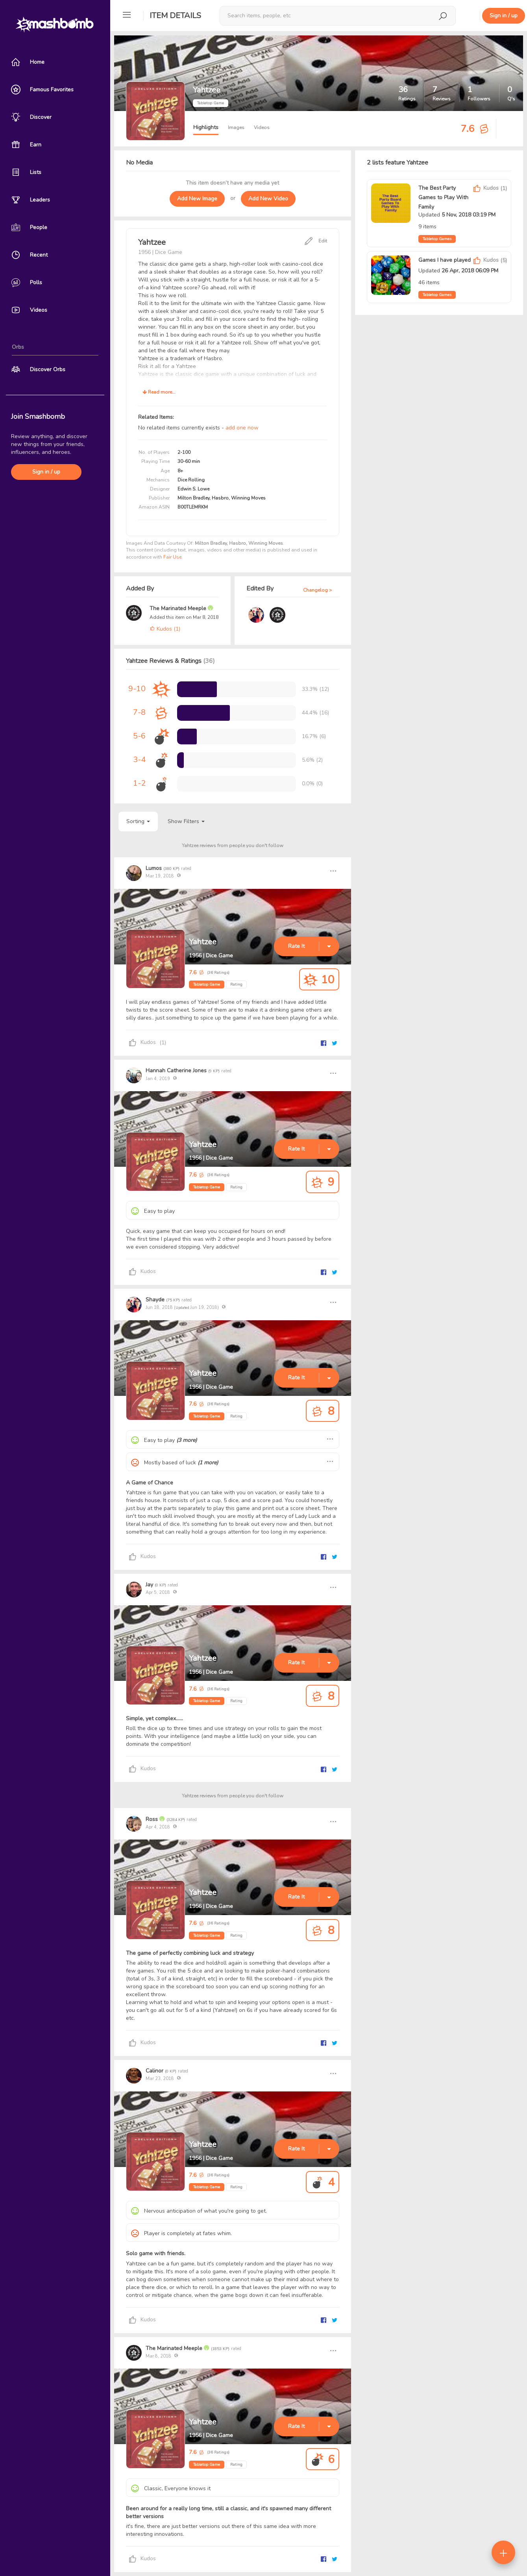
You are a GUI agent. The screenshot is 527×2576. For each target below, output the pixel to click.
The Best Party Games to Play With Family (443, 197)
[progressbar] (197, 689)
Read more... (159, 392)
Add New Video (268, 198)
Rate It (296, 946)
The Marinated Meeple (179, 608)
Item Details (175, 15)
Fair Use (172, 557)
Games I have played (444, 260)
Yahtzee (202, 941)
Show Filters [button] (186, 821)
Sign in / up (46, 472)
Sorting (138, 821)
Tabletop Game (206, 984)
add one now (242, 427)
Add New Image (197, 198)
